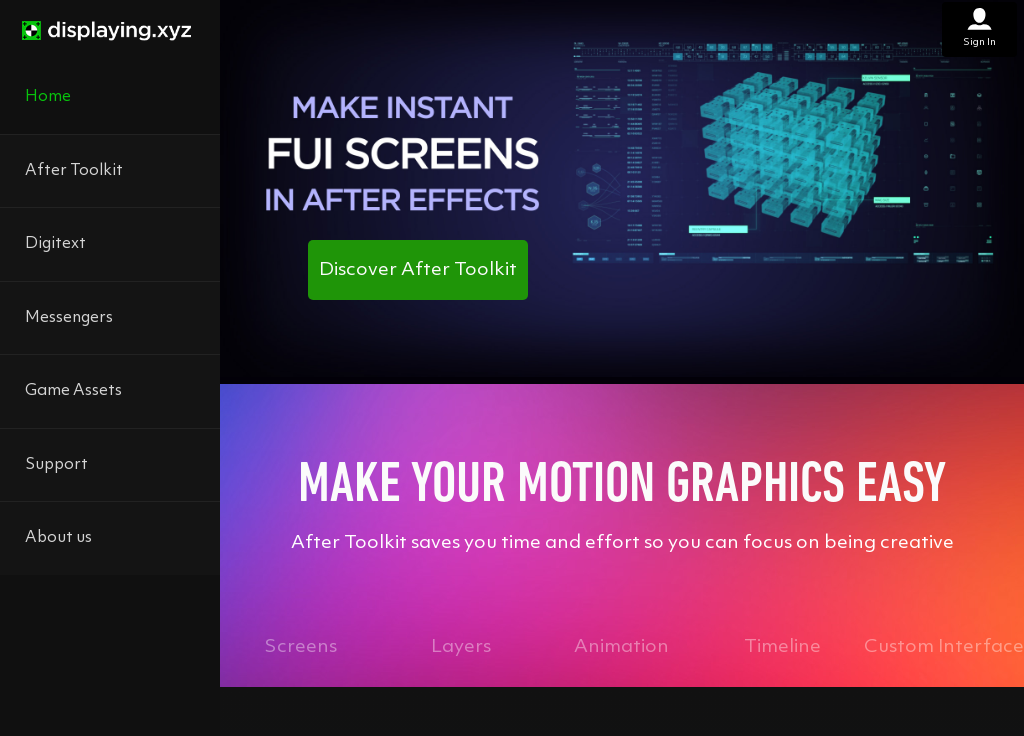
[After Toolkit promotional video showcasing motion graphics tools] (622, 188)
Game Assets (73, 391)
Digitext (55, 244)
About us (58, 538)
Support (56, 465)
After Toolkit (74, 171)
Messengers (69, 318)
